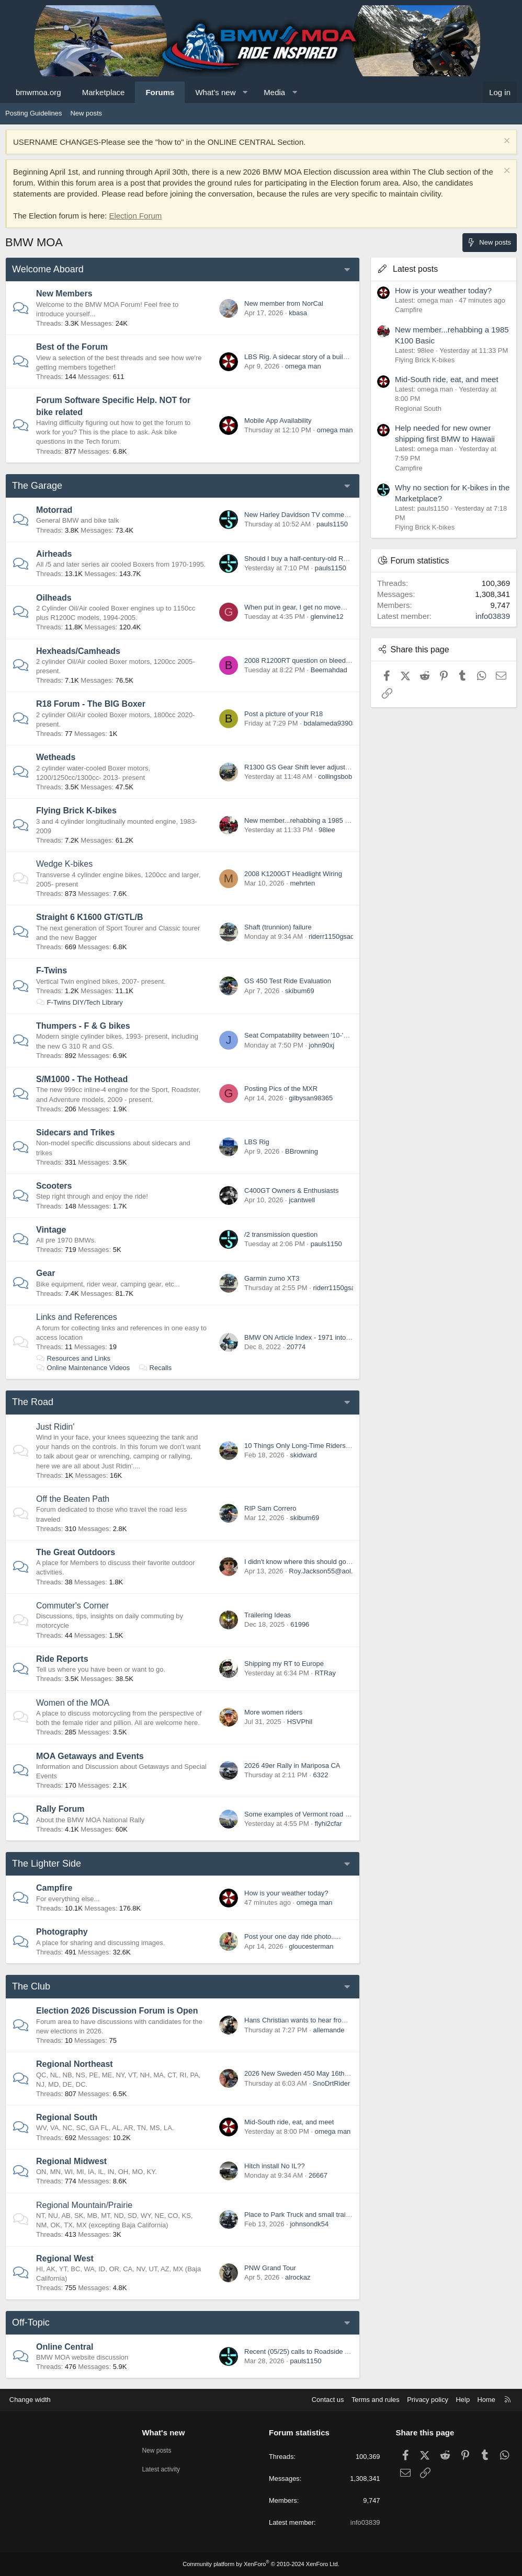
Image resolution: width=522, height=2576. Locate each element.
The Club (31, 1986)
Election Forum (135, 215)
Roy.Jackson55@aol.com (327, 1571)
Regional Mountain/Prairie (84, 2205)
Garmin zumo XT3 (271, 1278)
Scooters (54, 1185)
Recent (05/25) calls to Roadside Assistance (310, 2351)
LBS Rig (256, 1142)
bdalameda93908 (329, 723)
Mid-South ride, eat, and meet (289, 2122)
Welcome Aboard (48, 269)
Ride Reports (62, 1658)
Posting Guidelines (33, 113)
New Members (64, 293)
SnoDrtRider (331, 2083)
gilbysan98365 (311, 1098)
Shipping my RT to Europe (284, 1664)
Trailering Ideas (267, 1615)
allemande (329, 2030)
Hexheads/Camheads (78, 651)
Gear (45, 1273)
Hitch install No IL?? (274, 2166)
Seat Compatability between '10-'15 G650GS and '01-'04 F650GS (342, 1035)
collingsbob (335, 776)
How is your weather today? (286, 1893)
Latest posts (415, 268)
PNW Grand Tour (270, 2268)
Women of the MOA (72, 1702)
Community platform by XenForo (261, 2564)
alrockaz (297, 2277)
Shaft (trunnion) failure (278, 927)
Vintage (51, 1229)
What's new (215, 92)
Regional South (66, 2117)
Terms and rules (374, 2400)
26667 (318, 2175)
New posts (86, 113)
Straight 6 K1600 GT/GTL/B (89, 917)
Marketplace (103, 92)
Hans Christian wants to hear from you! (303, 2020)
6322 (320, 1775)
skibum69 (299, 991)
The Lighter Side (46, 1863)
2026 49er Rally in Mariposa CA (292, 1765)
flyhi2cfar (328, 1823)
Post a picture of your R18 (283, 714)
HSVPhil (299, 1722)
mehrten (302, 883)
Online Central (64, 2346)
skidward (303, 1455)
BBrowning (301, 1151)
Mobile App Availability (277, 420)
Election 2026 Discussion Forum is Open (117, 2010)
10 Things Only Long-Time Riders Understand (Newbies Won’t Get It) (348, 1446)
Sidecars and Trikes (75, 1132)
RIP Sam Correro (270, 1508)
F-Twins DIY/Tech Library (79, 1002)
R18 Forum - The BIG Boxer (90, 703)
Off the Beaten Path (72, 1498)
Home (485, 2400)
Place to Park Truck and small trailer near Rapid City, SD (329, 2214)
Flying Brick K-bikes (76, 810)
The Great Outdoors (75, 1552)
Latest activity (163, 2469)
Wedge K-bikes (64, 863)
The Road (32, 1402)
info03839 (492, 616)
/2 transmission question (280, 1234)
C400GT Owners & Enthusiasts (291, 1190)
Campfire (54, 1887)
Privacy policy (426, 2400)
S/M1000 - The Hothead (82, 1079)
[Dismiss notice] (505, 141)
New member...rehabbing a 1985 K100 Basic (311, 820)
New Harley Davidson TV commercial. (301, 515)
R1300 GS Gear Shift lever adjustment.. (304, 767)
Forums (159, 92)
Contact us (326, 2400)
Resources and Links (73, 1358)
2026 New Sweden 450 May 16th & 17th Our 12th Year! (328, 2073)
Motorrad (54, 509)
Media (274, 92)
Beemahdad (329, 670)
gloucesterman (311, 1946)
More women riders (273, 1712)
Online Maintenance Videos (83, 1368)
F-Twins (51, 970)
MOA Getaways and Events (90, 1756)
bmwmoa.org (38, 92)
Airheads (54, 553)
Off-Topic (31, 2322)
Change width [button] (31, 2400)
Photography (62, 1931)
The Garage (37, 485)
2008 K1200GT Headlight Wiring (293, 874)
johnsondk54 (309, 2224)
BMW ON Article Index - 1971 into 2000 (303, 1337)
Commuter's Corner (72, 1605)
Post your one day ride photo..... (292, 1936)
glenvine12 (327, 616)
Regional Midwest (71, 2161)
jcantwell (302, 1200)
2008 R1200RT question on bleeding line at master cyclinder (335, 660)
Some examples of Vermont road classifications (315, 1814)
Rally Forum (60, 1808)
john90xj (321, 1045)
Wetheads (55, 757)
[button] (245, 92)
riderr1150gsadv (333, 936)
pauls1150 (332, 524)
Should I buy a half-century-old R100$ (301, 558)
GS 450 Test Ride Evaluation (287, 981)
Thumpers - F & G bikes (83, 1025)
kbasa (298, 313)
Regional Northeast (74, 2064)
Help (462, 2400)
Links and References (76, 1317)
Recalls (155, 1368)
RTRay (325, 1673)
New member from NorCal (283, 303)
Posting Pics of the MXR (280, 1088)
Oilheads (54, 597)
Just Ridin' (55, 1426)
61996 (299, 1624)
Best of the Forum (72, 346)
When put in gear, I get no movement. (301, 607)
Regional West (65, 2258)
